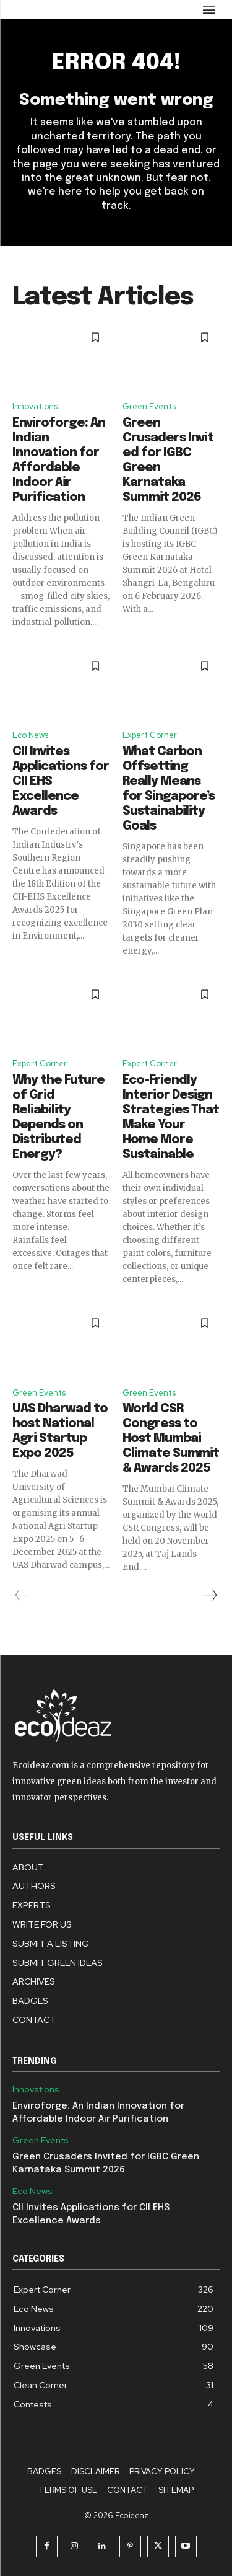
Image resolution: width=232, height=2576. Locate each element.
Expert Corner (149, 735)
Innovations (35, 406)
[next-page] (210, 1595)
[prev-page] (22, 1595)
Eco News (30, 735)
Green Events (149, 406)
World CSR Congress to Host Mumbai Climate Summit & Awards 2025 (170, 1438)
